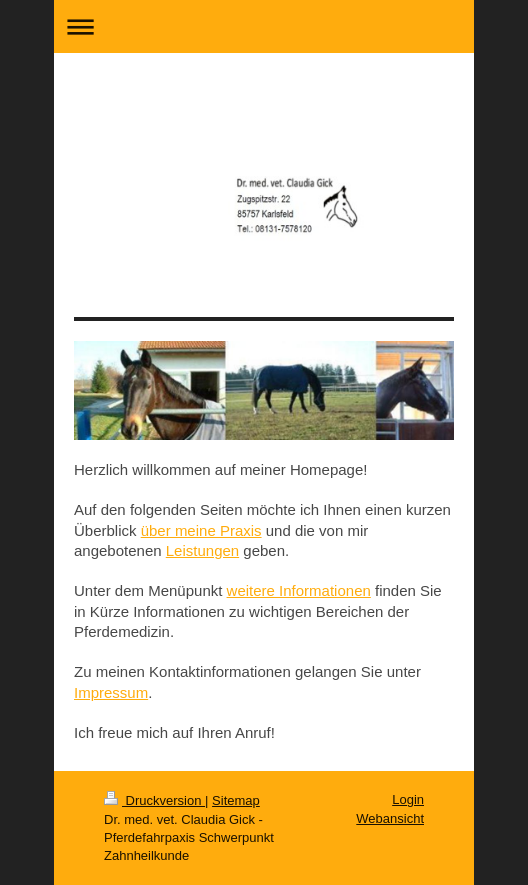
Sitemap (236, 800)
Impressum (111, 692)
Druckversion (154, 800)
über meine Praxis (201, 530)
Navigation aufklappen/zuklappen (264, 26)
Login (408, 799)
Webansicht (390, 818)
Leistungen (202, 550)
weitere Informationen (299, 590)
